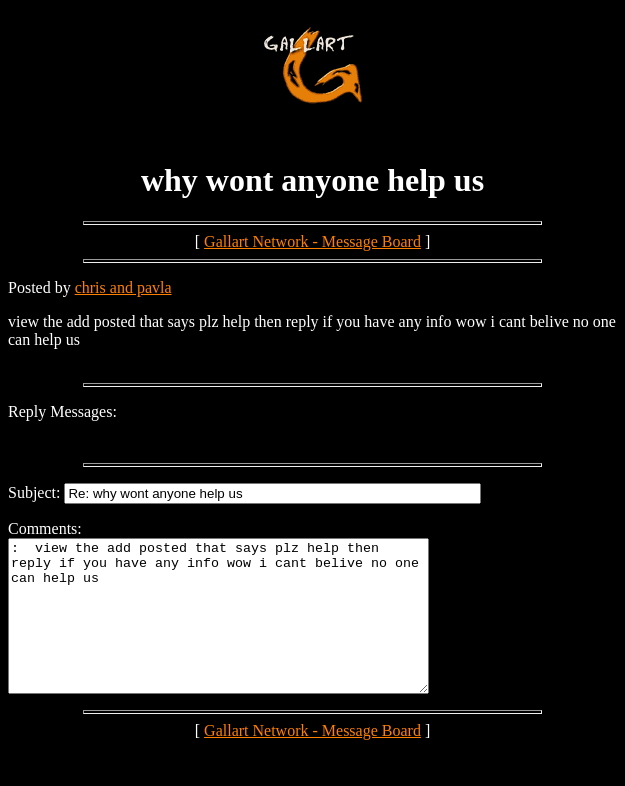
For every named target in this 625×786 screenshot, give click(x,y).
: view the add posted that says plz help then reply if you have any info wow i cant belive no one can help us (243, 631)
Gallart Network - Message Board (312, 241)
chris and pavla (123, 287)
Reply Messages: (62, 411)
